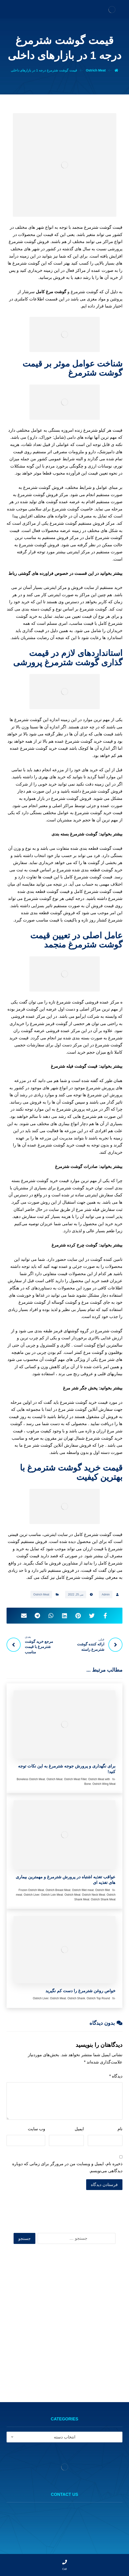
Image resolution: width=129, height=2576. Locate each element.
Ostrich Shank (76, 1998)
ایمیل (79, 2129)
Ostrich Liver (31, 1894)
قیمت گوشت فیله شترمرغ (74, 1066)
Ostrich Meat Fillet (75, 1779)
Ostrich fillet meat (83, 1890)
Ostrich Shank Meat (103, 1899)
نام (120, 2129)
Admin (106, 1594)
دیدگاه (115, 2076)
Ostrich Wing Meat (104, 1784)
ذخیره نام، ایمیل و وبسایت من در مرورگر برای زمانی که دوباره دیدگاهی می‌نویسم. (67, 2167)
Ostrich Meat (41, 1594)
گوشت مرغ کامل (51, 291)
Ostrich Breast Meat (58, 1890)
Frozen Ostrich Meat (31, 1890)
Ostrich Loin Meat (52, 1894)
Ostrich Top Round (98, 1998)
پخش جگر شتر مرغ (80, 1388)
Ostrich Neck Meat (93, 1894)
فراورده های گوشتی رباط (30, 573)
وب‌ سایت (36, 2129)
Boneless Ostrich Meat (31, 1779)
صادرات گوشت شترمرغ (76, 1166)
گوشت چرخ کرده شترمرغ (74, 1245)
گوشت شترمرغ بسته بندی (74, 834)
